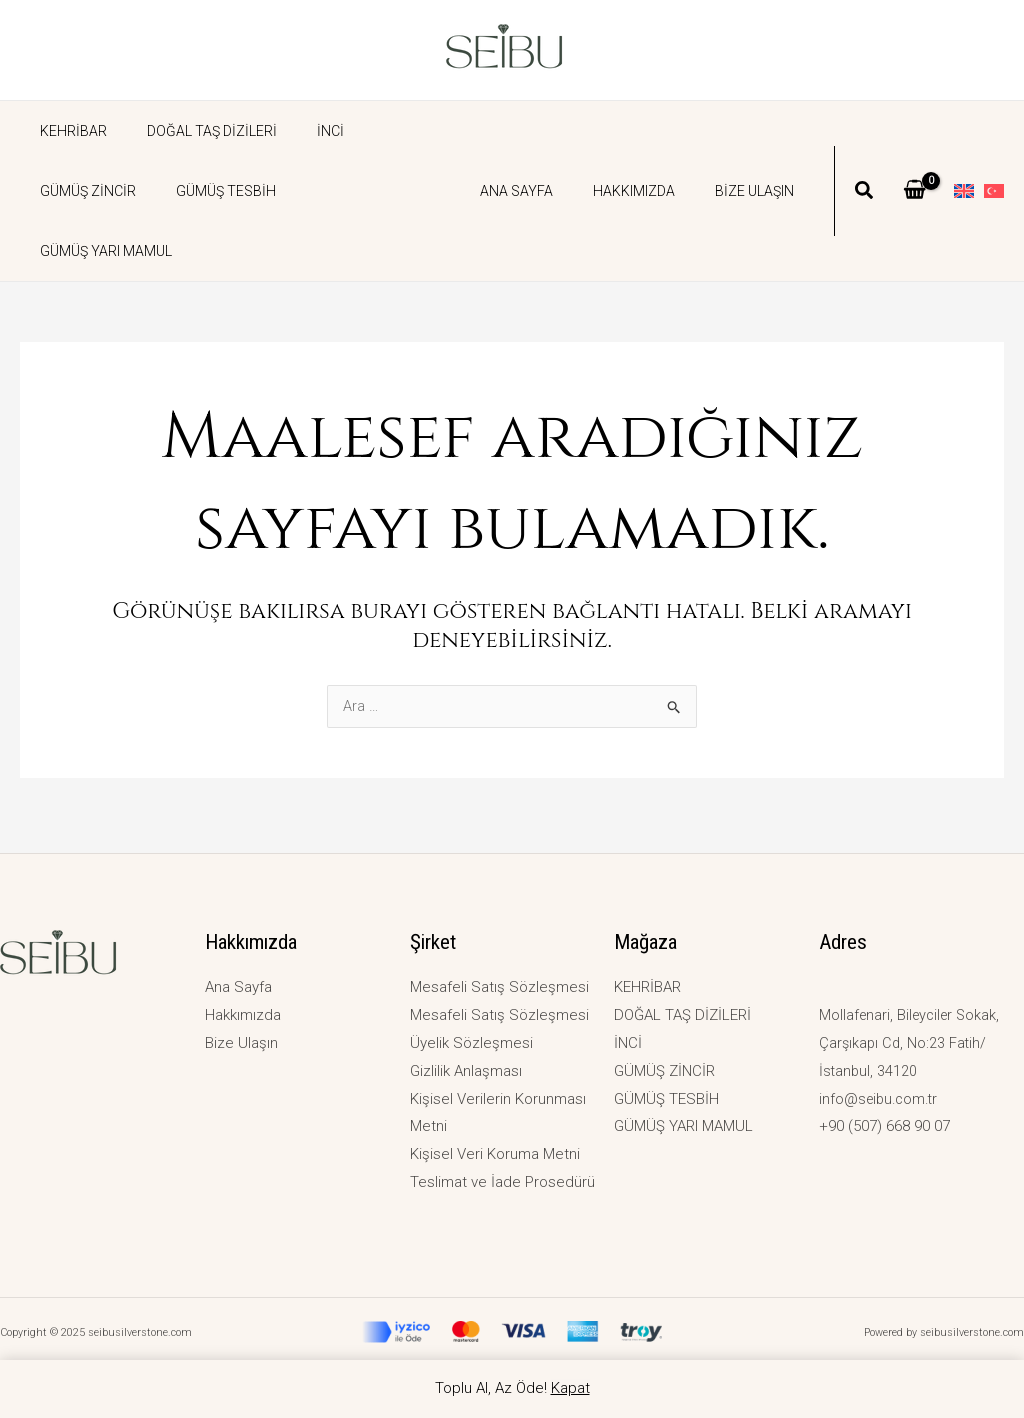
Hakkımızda (652, 161)
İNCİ (300, 131)
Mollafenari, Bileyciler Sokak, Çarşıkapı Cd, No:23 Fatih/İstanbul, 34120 (913, 1043)
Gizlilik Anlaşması (466, 1071)
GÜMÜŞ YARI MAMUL (228, 191)
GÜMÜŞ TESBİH (84, 191)
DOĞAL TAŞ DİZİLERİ (194, 131)
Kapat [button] (570, 1388)
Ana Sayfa (546, 161)
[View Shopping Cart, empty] (914, 161)
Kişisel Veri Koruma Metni (495, 1154)
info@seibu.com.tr (881, 1099)
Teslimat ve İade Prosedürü (502, 1182)
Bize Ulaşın (760, 161)
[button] (865, 163)
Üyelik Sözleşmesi (471, 1043)
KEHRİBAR (67, 131)
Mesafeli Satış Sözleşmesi (499, 987)
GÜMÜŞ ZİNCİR (390, 131)
